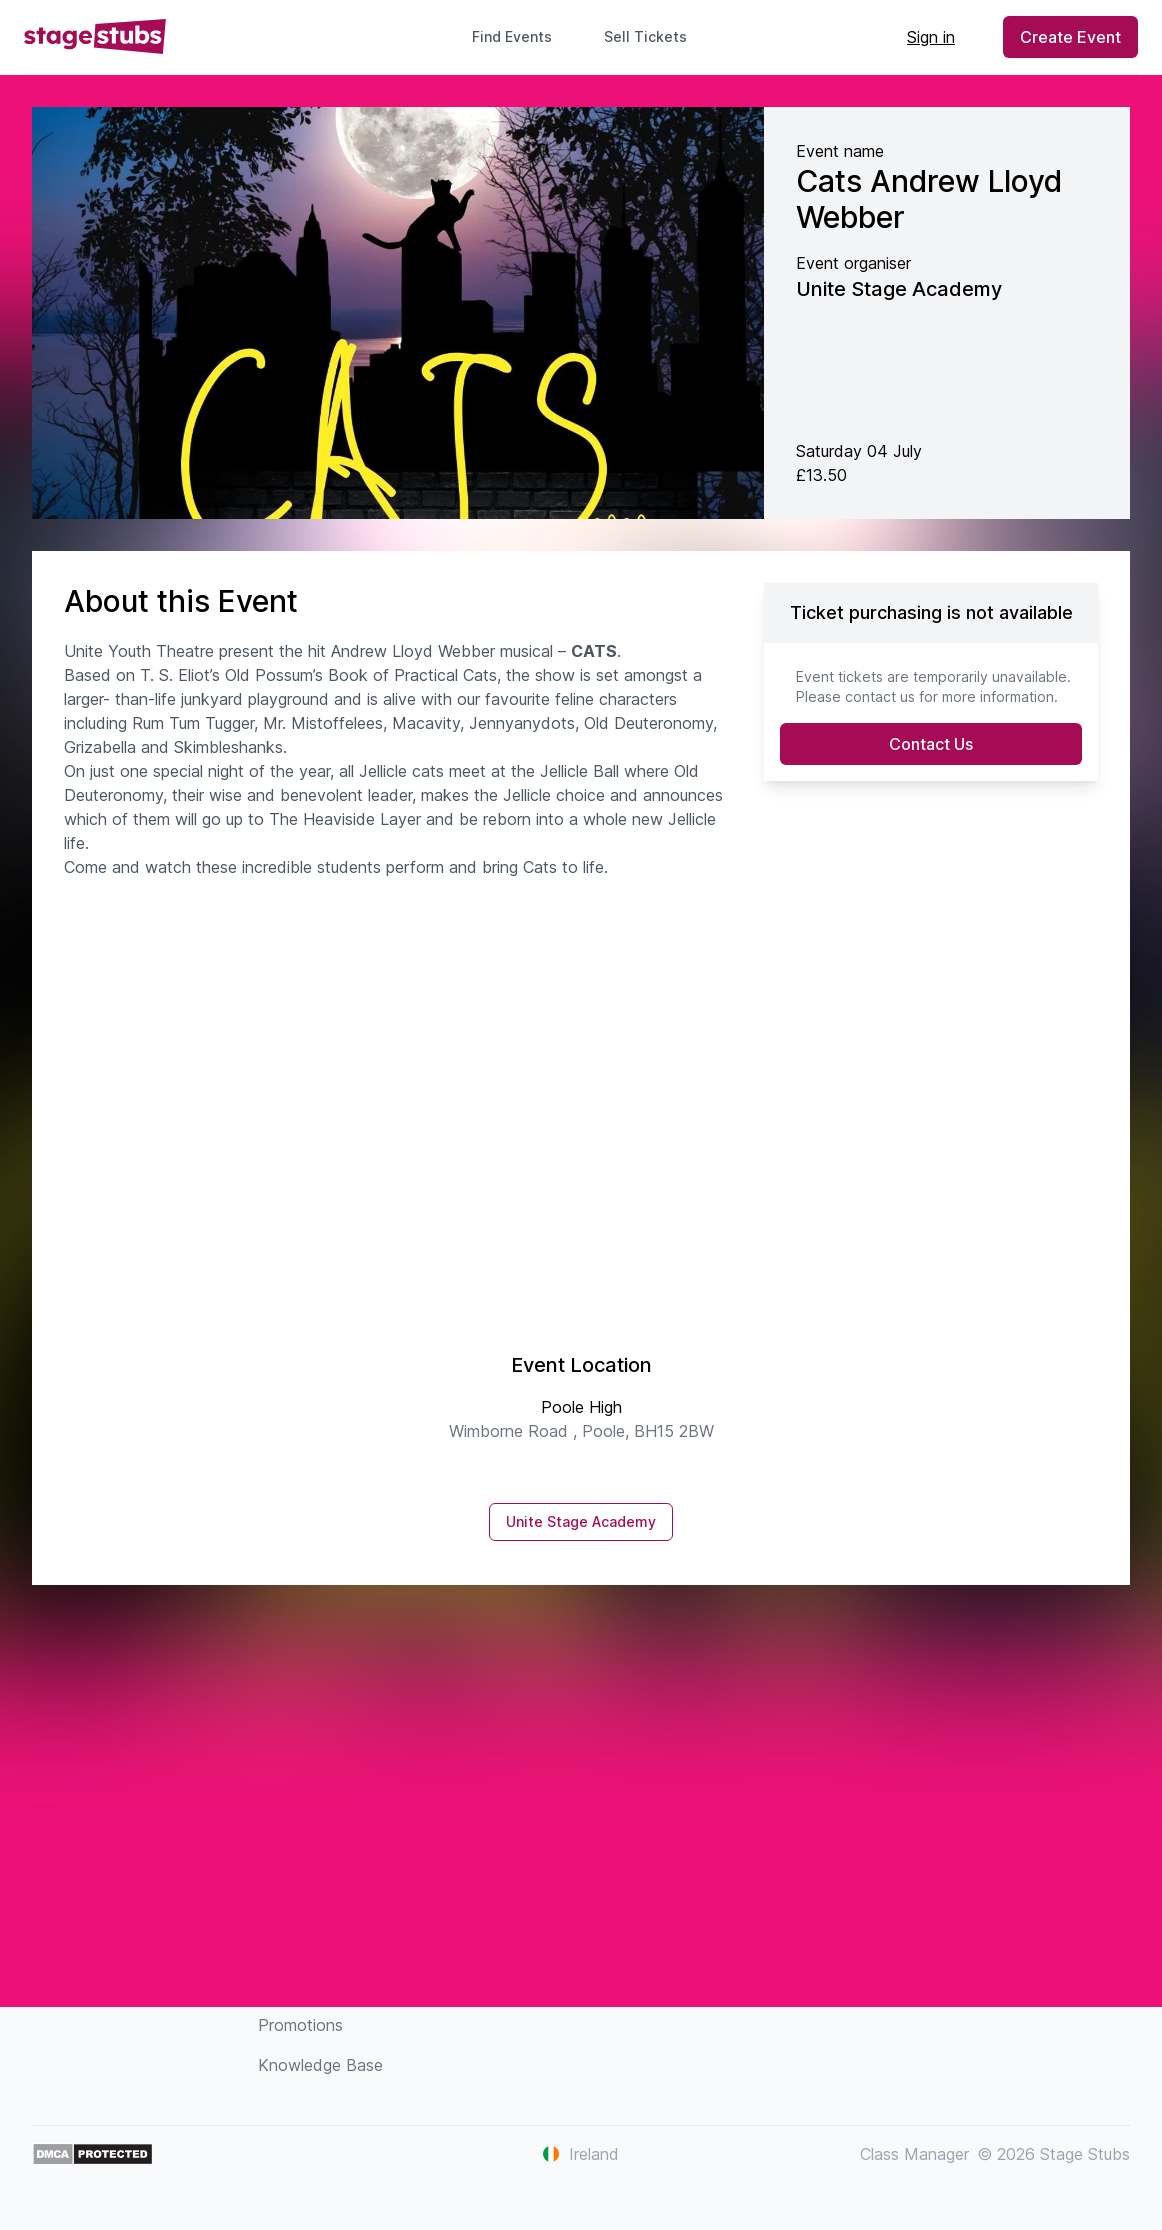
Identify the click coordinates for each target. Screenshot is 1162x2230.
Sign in (931, 37)
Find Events (512, 36)
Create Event (1070, 37)
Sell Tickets (653, 36)
